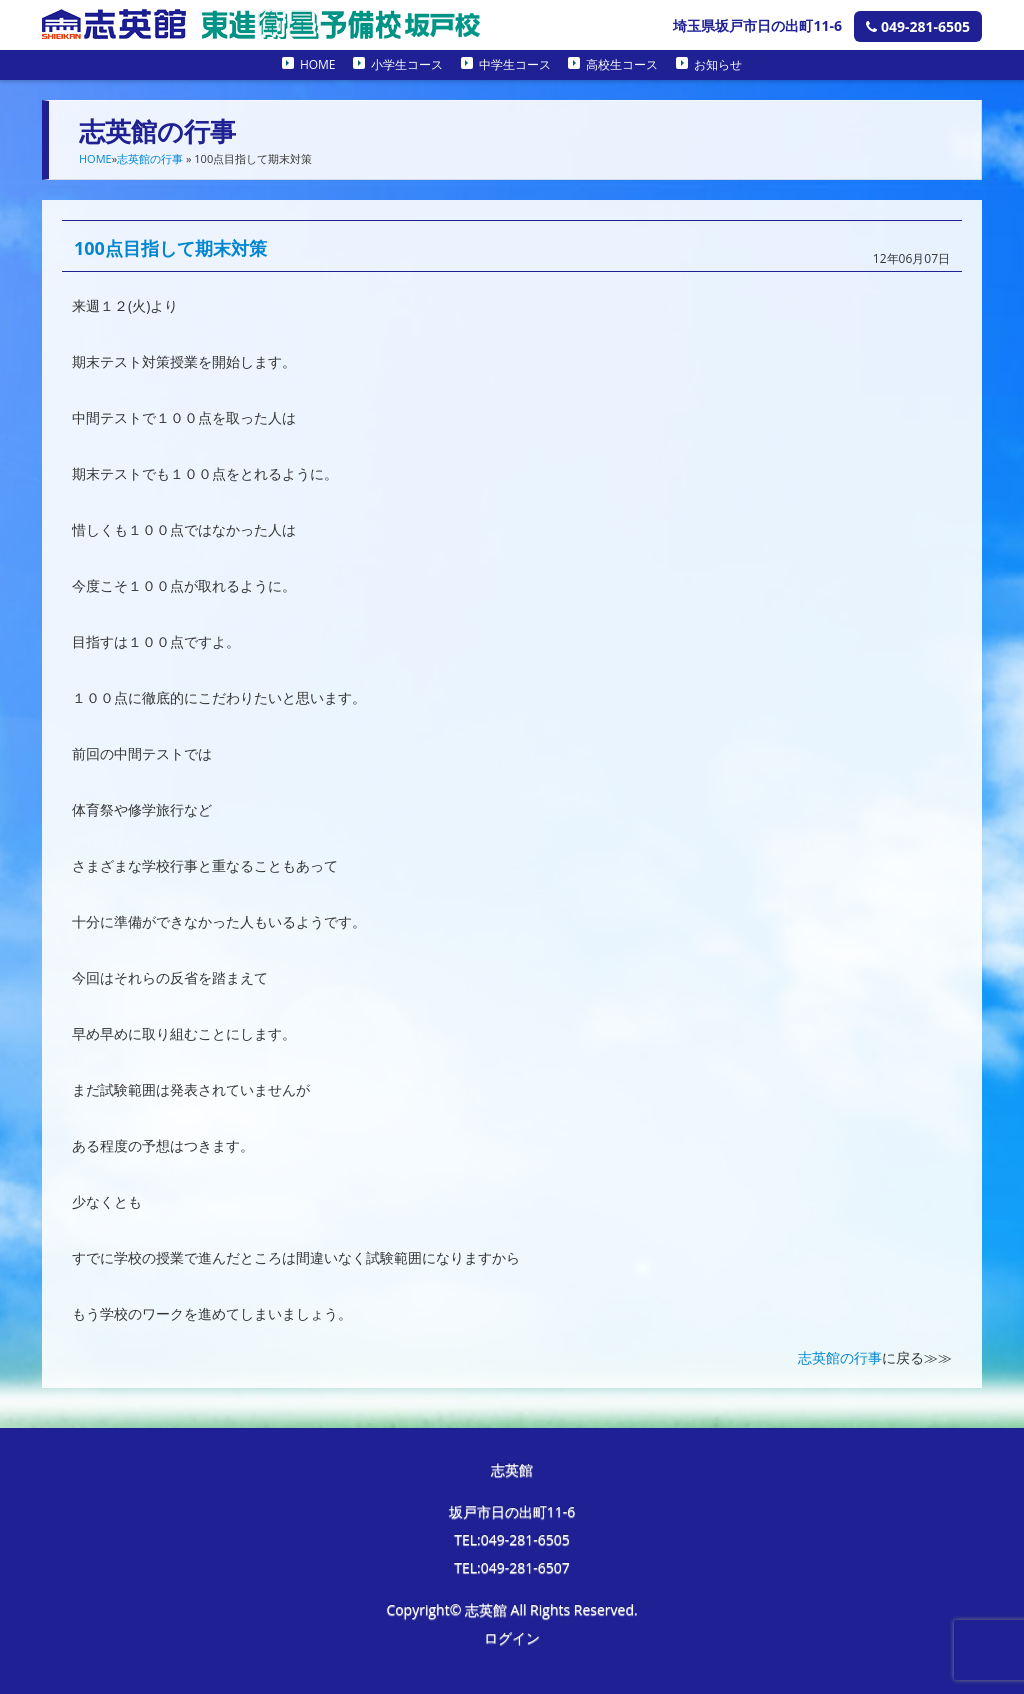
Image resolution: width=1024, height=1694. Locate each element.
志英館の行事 (150, 158)
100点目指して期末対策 (170, 248)
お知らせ (718, 64)
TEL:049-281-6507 (512, 1567)
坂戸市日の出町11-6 (512, 1511)
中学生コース (515, 64)
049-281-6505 (918, 26)
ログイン (512, 1637)
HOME (318, 64)
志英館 (512, 1469)
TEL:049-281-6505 (512, 1539)
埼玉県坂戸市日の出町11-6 (757, 25)
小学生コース (407, 64)
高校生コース (622, 64)
